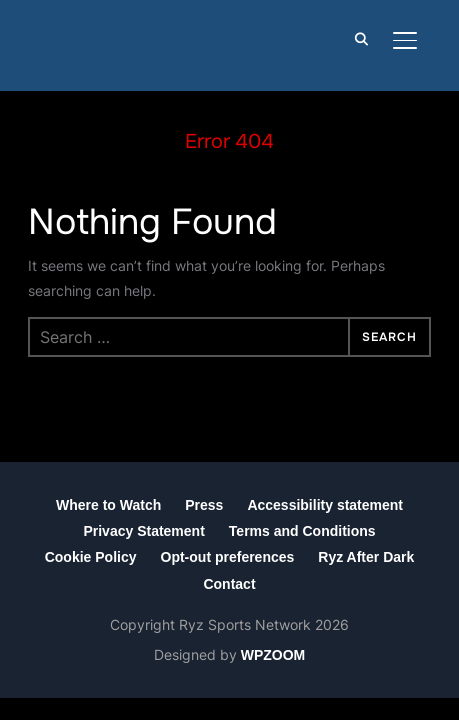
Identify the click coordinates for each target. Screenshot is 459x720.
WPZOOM (273, 655)
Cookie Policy (91, 557)
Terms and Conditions (302, 531)
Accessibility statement (325, 505)
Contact (229, 584)
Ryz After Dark (366, 557)
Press (204, 505)
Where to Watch (108, 505)
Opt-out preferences (228, 557)
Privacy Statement (143, 531)
